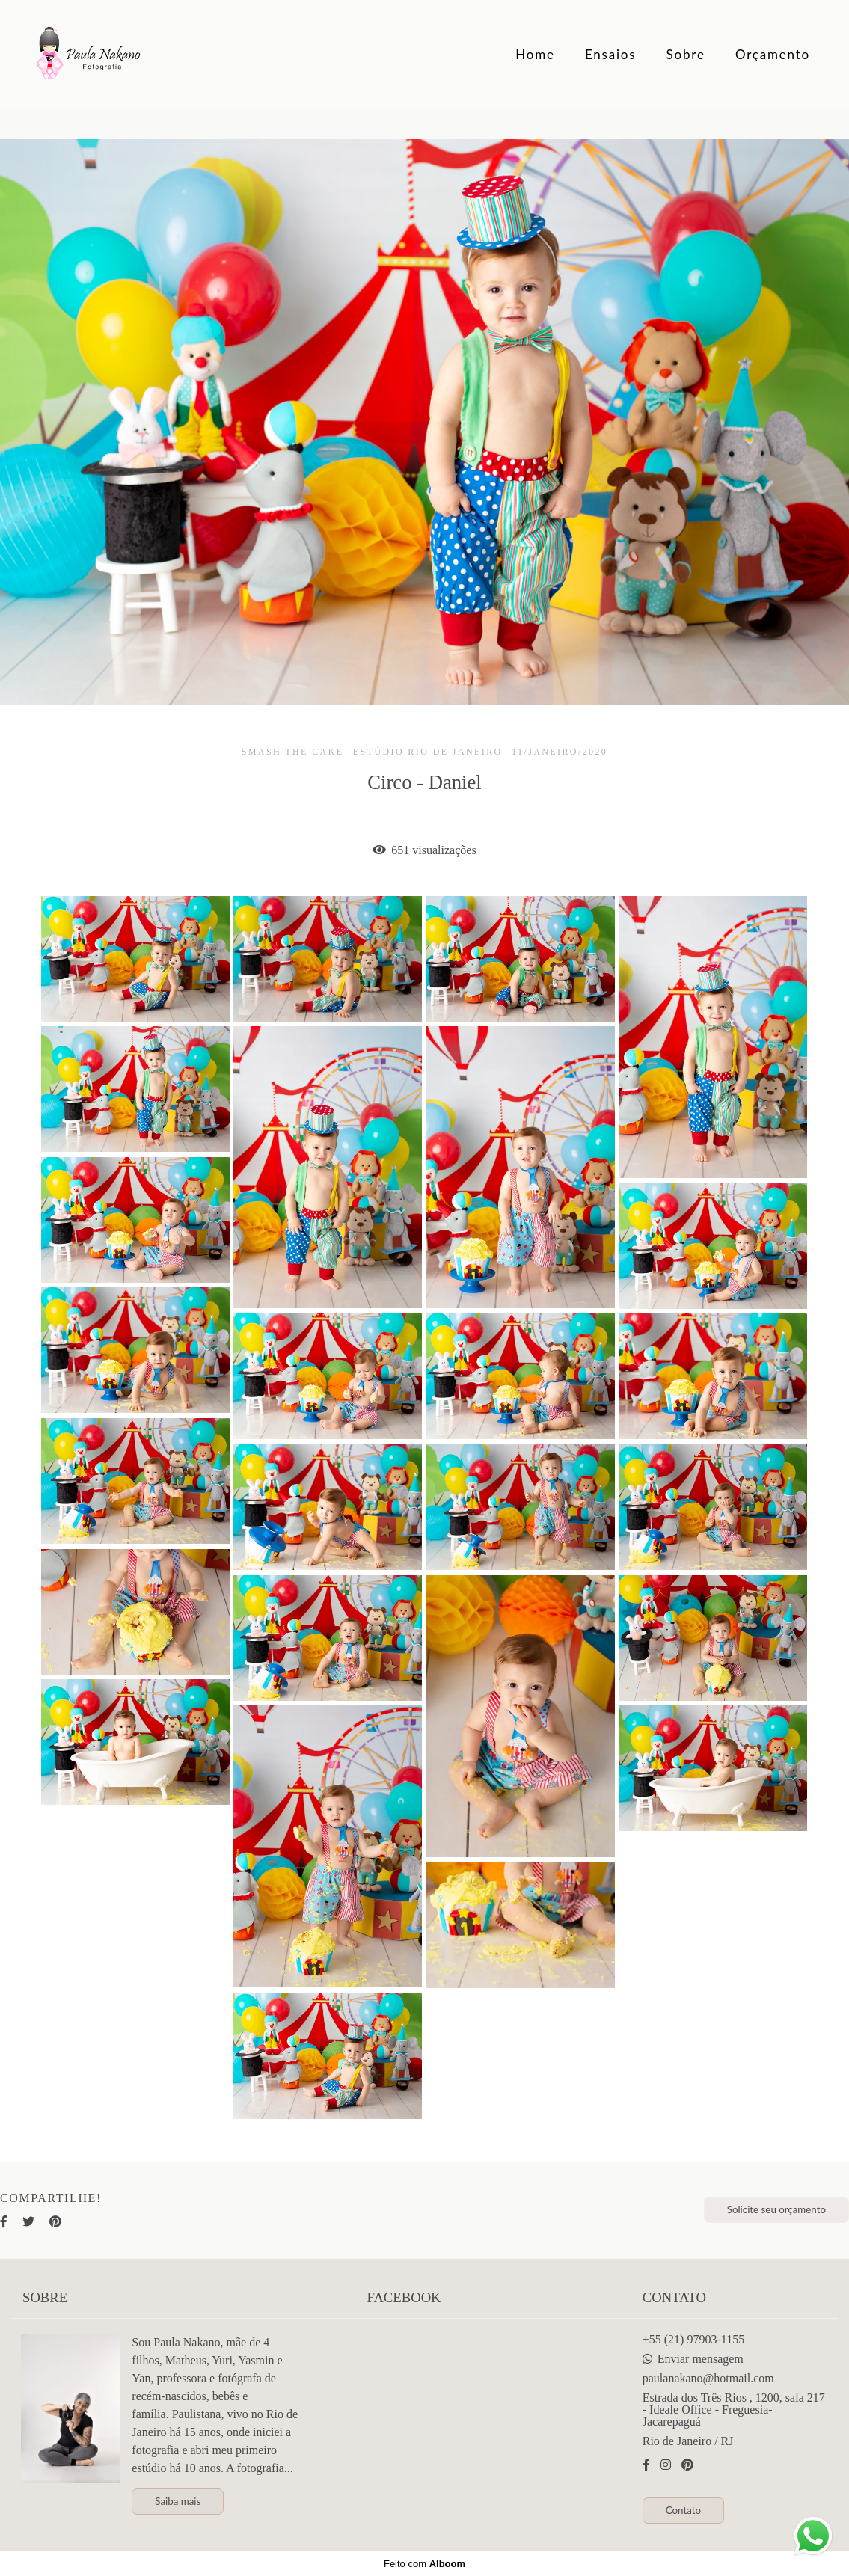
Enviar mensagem (701, 2359)
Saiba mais (177, 2501)
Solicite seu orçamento (776, 2209)
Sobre (685, 54)
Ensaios (611, 54)
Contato (683, 2510)
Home (535, 54)
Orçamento (772, 54)
